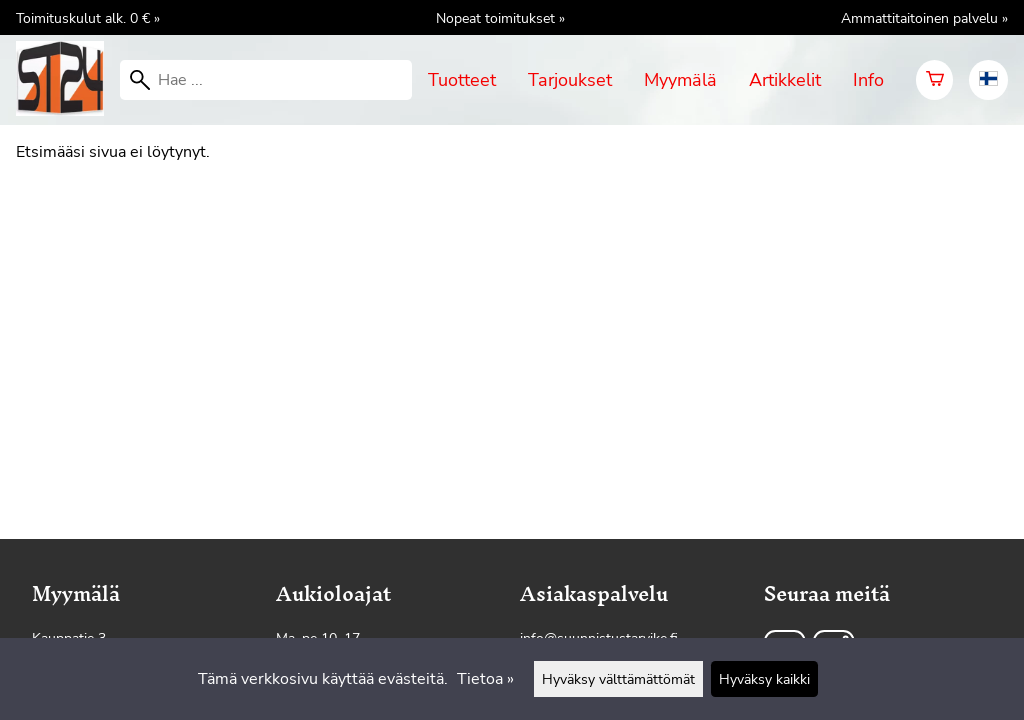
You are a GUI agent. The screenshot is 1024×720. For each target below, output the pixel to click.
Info (868, 80)
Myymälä (680, 80)
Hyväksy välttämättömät (618, 679)
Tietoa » (485, 679)
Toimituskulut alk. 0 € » (88, 18)
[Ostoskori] (934, 80)
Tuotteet (462, 80)
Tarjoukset (570, 80)
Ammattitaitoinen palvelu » (924, 18)
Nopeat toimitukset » (500, 18)
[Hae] (266, 80)
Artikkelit (785, 80)
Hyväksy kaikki (764, 679)
